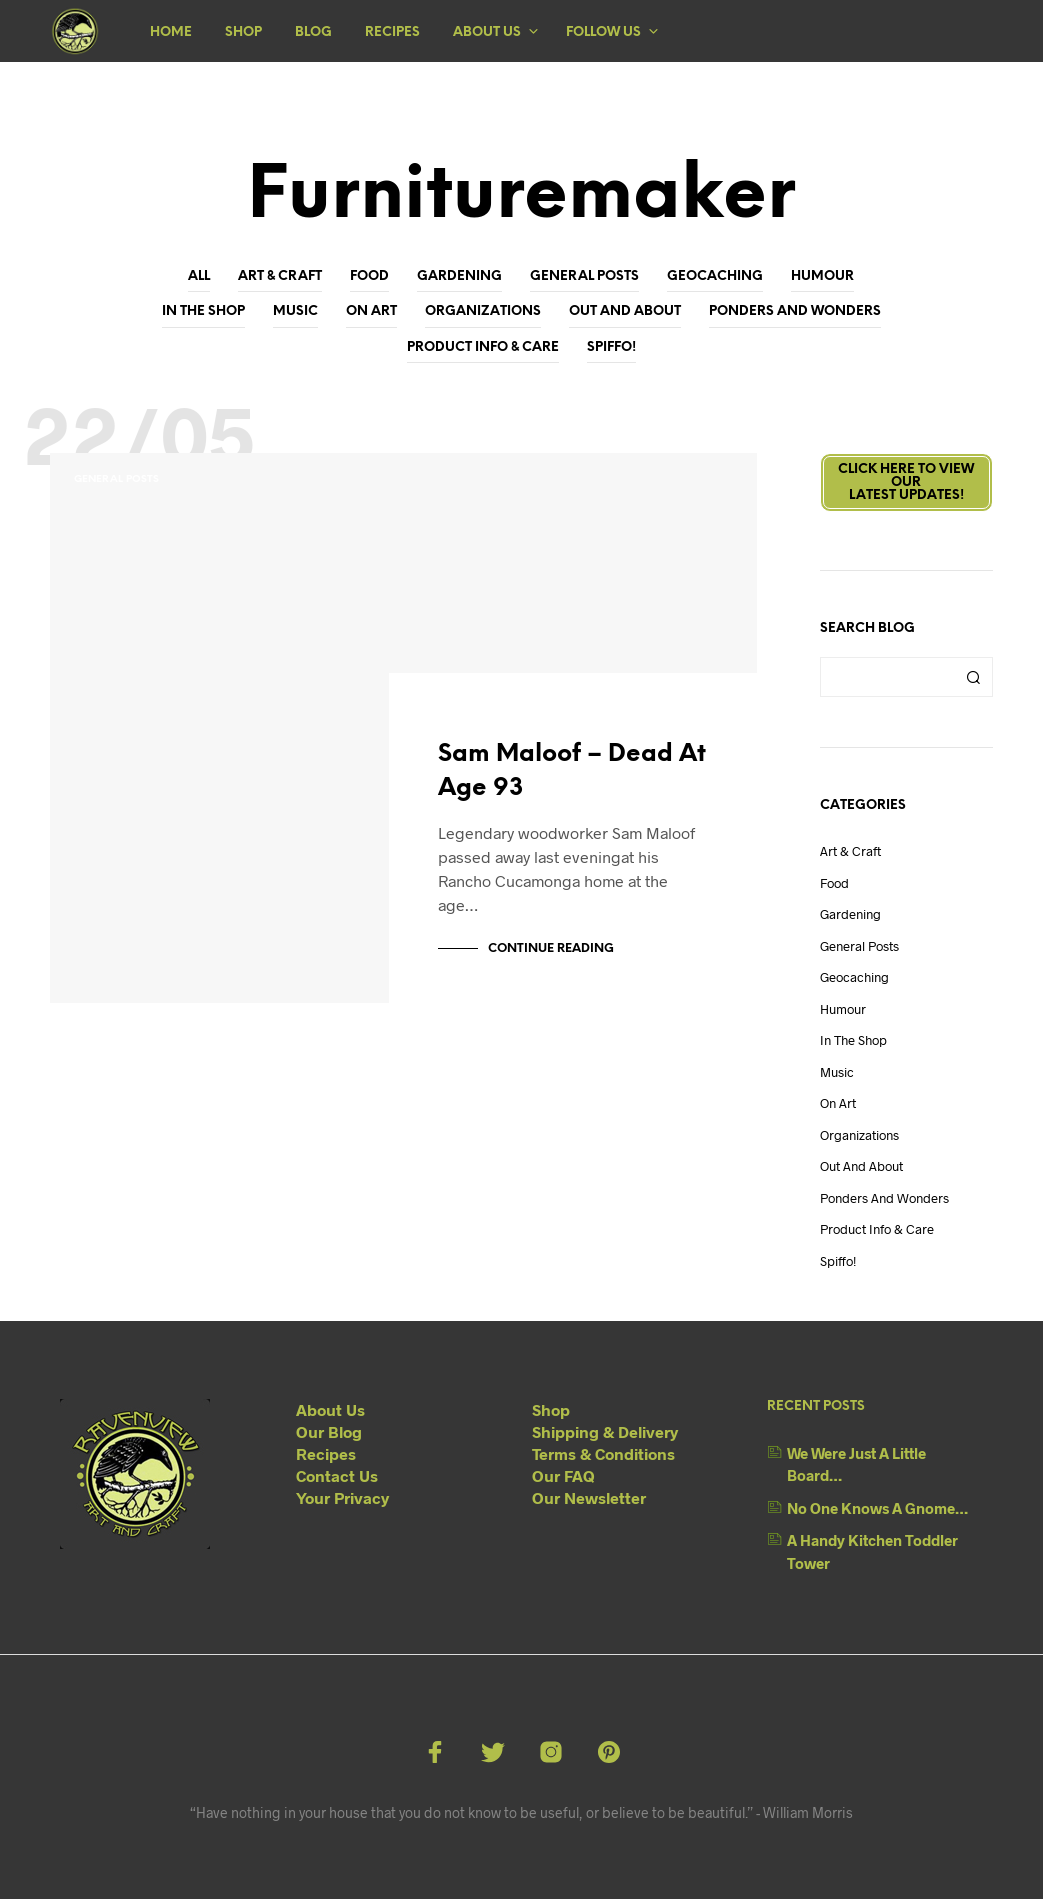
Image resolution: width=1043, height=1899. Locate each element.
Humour (822, 276)
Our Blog (329, 1431)
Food (369, 276)
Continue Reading (551, 948)
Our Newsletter (589, 1497)
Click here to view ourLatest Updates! (906, 482)
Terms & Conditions (603, 1453)
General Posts (584, 276)
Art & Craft (280, 276)
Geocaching (715, 276)
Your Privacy (342, 1497)
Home (171, 32)
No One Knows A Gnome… (877, 1508)
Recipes (392, 32)
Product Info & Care (483, 347)
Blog (313, 32)
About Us (487, 32)
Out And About (625, 311)
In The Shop (203, 311)
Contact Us (337, 1475)
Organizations (483, 311)
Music (295, 311)
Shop (243, 32)
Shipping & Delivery (605, 1431)
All (199, 276)
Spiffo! (611, 347)
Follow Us (603, 32)
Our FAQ (563, 1475)
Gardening (459, 276)
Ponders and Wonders (795, 311)
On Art (371, 311)
